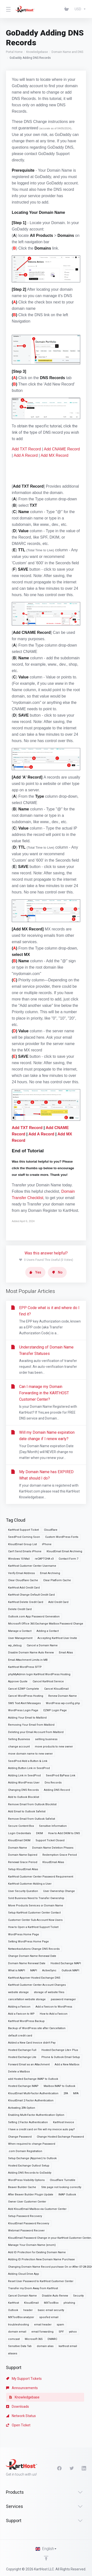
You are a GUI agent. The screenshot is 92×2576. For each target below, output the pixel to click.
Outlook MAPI (70, 1970)
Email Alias (66, 1652)
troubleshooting (18, 2324)
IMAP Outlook (67, 2194)
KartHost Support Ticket (23, 1529)
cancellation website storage (27, 1999)
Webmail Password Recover (26, 2230)
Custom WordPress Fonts (61, 1537)
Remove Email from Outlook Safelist (31, 1818)
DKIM (39, 1833)
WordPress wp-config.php (63, 1703)
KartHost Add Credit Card (24, 1587)
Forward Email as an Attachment (29, 2064)
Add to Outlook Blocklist (23, 1797)
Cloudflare (50, 1529)
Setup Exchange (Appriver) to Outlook (32, 2158)
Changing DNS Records (23, 1790)
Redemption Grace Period (59, 1854)
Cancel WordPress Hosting (25, 1695)
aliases (12, 2353)
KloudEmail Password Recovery (28, 2223)
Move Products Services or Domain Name (35, 1905)
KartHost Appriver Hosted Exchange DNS (34, 1977)
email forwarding (42, 2331)
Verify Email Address (21, 1573)
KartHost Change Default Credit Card (31, 1594)
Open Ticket (18, 2425)
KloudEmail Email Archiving (64, 1551)
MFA (76, 2093)
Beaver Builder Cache (22, 2187)
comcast (14, 2339)
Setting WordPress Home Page (28, 1941)
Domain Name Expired (22, 1854)
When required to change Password (31, 2143)
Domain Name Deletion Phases (52, 1847)
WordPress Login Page (23, 1710)
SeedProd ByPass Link (60, 1775)
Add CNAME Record (62, 449)
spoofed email (48, 2317)
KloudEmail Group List (22, 1544)
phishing (69, 2302)
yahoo (73, 2331)
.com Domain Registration (25, 2151)
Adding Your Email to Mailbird (27, 1717)
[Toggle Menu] (8, 9)
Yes (35, 1272)
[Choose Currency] (79, 9)
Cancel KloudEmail (56, 1688)
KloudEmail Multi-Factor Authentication (33, 2093)
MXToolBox (51, 2302)
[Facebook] (59, 2468)
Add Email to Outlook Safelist (26, 1811)
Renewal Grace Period (22, 1862)
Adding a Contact (48, 1631)
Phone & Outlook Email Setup (60, 2057)
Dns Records (53, 1782)
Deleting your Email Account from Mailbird (36, 1732)
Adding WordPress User (23, 1782)
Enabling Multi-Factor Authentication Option (36, 2115)
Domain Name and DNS (67, 52)
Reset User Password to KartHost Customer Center (40, 2281)
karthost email (68, 2346)
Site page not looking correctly (61, 2187)
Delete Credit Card (20, 1609)
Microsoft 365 (33, 2339)
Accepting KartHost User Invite (57, 1638)
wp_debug (15, 1645)
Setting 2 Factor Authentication (28, 2122)
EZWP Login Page (55, 1710)
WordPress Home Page (23, 1934)
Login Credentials (19, 1833)
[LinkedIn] (84, 2468)
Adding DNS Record (57, 1790)
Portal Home (14, 52)
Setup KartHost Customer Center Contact (34, 1912)
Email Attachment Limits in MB (28, 1659)
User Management (20, 1638)
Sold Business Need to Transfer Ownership (36, 1898)
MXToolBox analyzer (21, 2317)
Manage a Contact (19, 1631)
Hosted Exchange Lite (22, 2057)
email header (43, 2324)
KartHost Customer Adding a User (30, 1883)
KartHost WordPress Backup (26, 2021)
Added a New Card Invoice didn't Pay (31, 2042)
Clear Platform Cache (57, 1580)
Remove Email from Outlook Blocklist (32, 1804)
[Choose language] (46, 2549)
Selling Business (19, 1739)
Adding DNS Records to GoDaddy (29, 2172)
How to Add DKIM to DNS (64, 1833)
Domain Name (17, 1847)
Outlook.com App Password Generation (34, 1616)
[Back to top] (46, 2558)
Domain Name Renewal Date (26, 1963)
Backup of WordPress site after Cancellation (37, 2028)
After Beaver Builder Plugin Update (30, 2194)
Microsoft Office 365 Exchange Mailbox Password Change (45, 1623)
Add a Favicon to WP (21, 2013)
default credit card (20, 2035)
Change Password (20, 2136)
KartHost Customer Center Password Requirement (40, 1876)
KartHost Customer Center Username (32, 1565)
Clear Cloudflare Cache (23, 1580)
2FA (66, 2093)
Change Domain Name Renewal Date (32, 1956)
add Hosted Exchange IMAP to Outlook (33, 2079)
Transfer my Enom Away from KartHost (33, 2288)
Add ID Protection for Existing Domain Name (37, 2252)
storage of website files (49, 1992)
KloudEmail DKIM (19, 1840)
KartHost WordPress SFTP (25, 1667)
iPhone (47, 1544)
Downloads (17, 2406)
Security (78, 2295)
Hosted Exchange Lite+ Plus (59, 2050)
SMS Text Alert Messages (24, 1703)
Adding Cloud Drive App (23, 2273)
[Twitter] (72, 2468)
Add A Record (26, 455)
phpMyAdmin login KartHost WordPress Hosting (39, 1674)
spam (60, 2324)
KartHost (13, 2302)
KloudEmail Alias (53, 1862)
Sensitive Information (53, 1826)
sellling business (46, 1739)
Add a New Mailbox (67, 2064)
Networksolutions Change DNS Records (34, 1948)
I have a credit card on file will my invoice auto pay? (41, 2129)
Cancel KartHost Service (48, 1681)
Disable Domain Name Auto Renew (31, 1652)
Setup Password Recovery (25, 2216)
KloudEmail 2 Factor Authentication (30, 2100)
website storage (18, 1992)
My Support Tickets (24, 2379)
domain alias (45, 2346)
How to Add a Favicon (53, 2013)
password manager (63, 1999)
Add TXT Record (26, 449)
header (28, 2310)
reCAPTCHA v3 (44, 1558)
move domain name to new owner (30, 1753)
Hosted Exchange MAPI (66, 1963)
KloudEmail (31, 2302)
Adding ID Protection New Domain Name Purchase (41, 2259)
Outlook (13, 2310)
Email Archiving (50, 1573)
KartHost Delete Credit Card (25, 1602)
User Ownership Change (59, 1891)
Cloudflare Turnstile (62, 2180)
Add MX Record (54, 455)
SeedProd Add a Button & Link (27, 1761)
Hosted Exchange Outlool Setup (28, 2165)
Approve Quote (17, 1681)
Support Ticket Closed (50, 1840)
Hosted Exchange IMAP (23, 2086)
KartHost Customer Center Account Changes (37, 1984)
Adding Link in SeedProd (24, 1775)
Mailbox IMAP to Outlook (59, 2086)
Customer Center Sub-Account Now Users (35, 1920)
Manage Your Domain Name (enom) (32, 2245)
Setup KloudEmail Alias (23, 1869)
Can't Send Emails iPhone (24, 1551)
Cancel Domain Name (22, 2295)
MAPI (33, 1970)
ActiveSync (49, 1970)
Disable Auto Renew (55, 2295)
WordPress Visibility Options (26, 2180)
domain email (17, 2331)
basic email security (51, 2310)
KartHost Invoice (63, 2122)
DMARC (52, 2339)
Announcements (22, 2388)
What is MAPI (16, 1970)
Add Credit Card (58, 1602)
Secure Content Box (21, 1826)
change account (19, 1746)
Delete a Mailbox (19, 2071)
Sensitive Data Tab (20, 2346)
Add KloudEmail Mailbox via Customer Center (37, 2209)
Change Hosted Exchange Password (60, 2136)
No (57, 1272)
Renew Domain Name (62, 1695)
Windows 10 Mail (19, 1558)
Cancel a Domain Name (42, 1645)
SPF (61, 2331)
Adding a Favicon (19, 2006)
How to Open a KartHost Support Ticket (33, 1927)
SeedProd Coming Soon (24, 1537)
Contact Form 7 (68, 1558)
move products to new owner (54, 1746)
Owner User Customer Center (27, 2201)
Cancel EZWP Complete (23, 1688)
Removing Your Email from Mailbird (31, 1724)
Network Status (21, 2416)
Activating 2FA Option (21, 2107)
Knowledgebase (37, 52)
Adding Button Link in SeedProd (29, 1768)
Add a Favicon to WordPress (54, 2006)
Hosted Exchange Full (22, 2050)
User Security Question (23, 1891)
